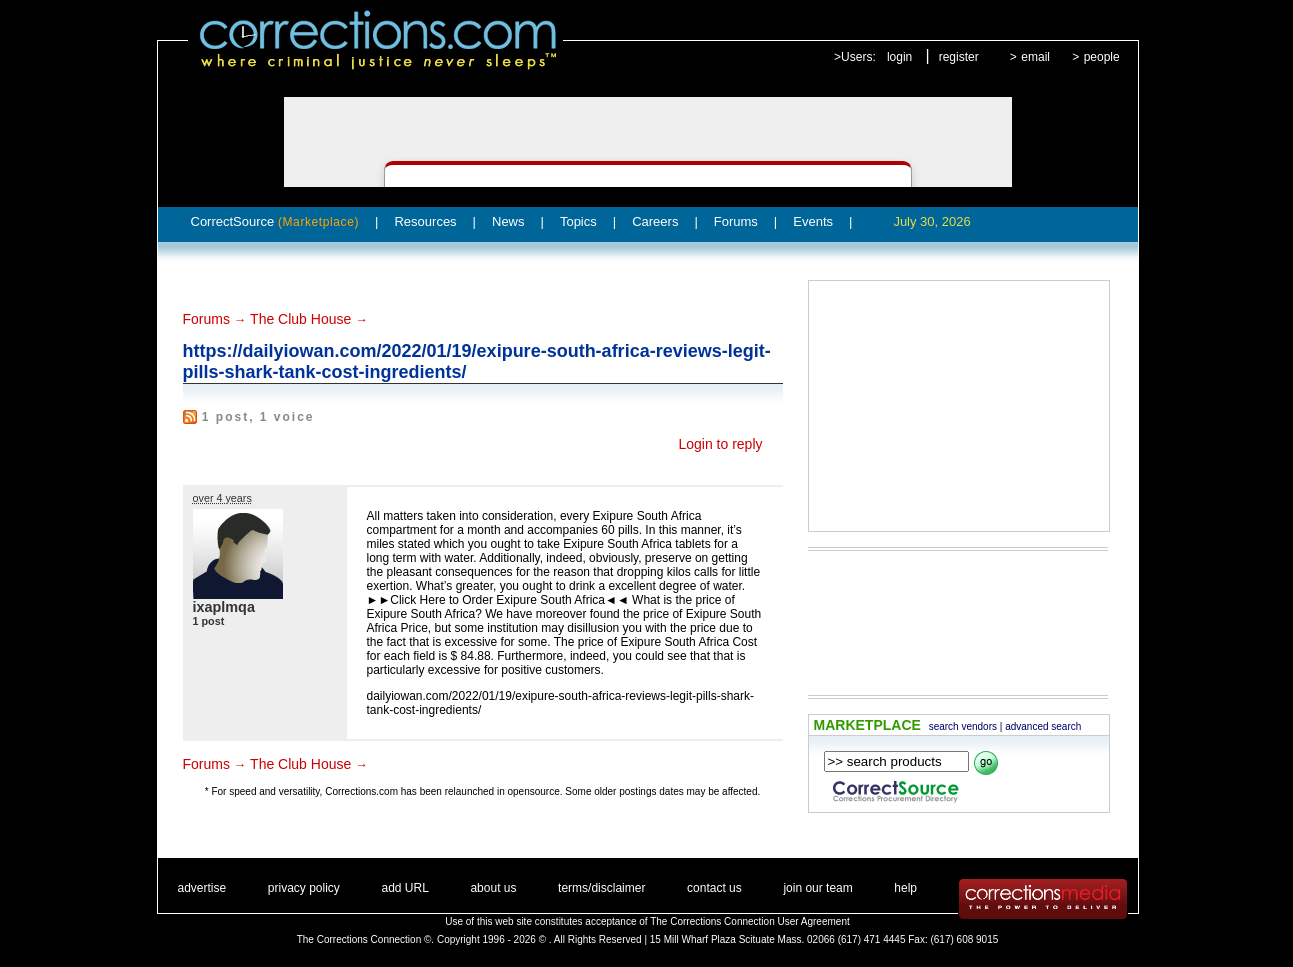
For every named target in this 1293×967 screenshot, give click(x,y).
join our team (817, 888)
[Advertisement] (959, 406)
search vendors (963, 726)
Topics (578, 221)
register (959, 57)
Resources (425, 221)
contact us (714, 888)
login (899, 57)
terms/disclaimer (601, 888)
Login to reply (720, 444)
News (508, 221)
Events (813, 221)
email (1035, 57)
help (905, 888)
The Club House (300, 319)
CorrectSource (275, 221)
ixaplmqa (224, 607)
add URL (404, 888)
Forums (736, 221)
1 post (209, 621)
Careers (655, 221)
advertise (202, 888)
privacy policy (304, 888)
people (1102, 57)
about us (493, 888)
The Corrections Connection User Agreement (750, 921)
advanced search (1043, 726)
